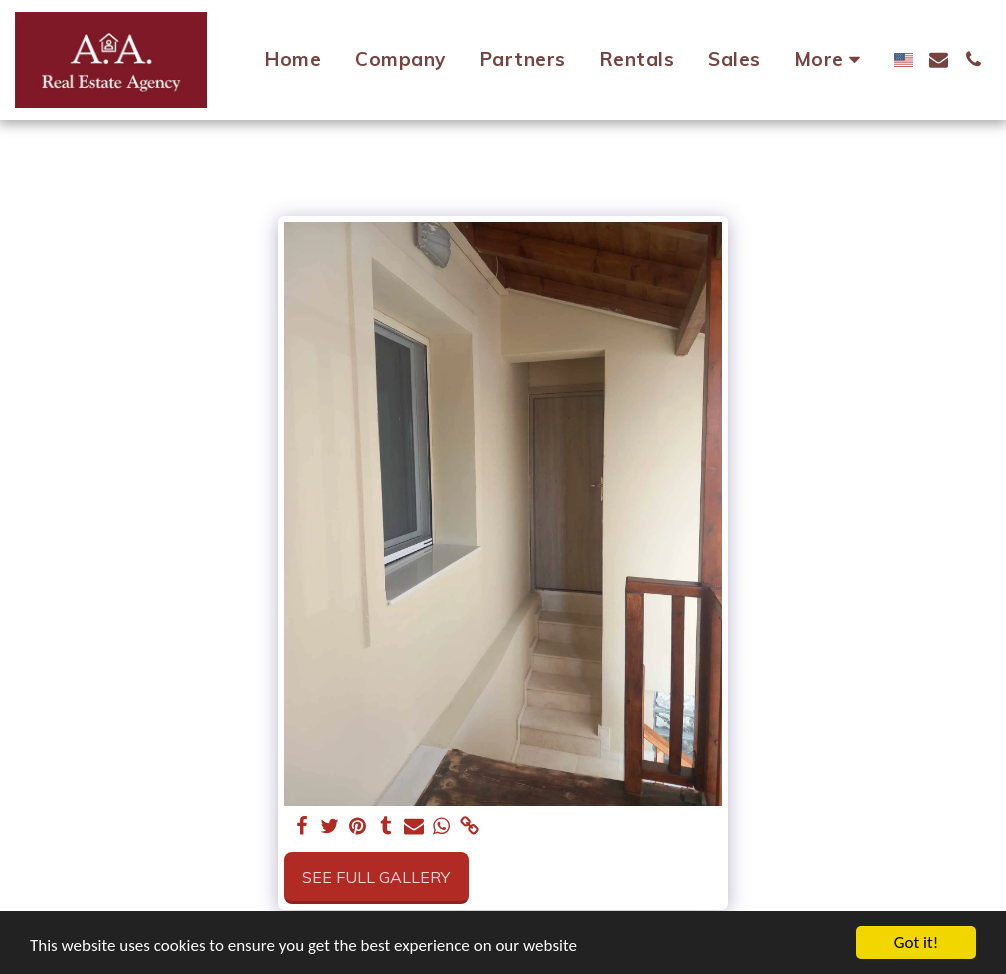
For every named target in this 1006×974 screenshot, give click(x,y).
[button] (938, 59)
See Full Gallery (376, 877)
